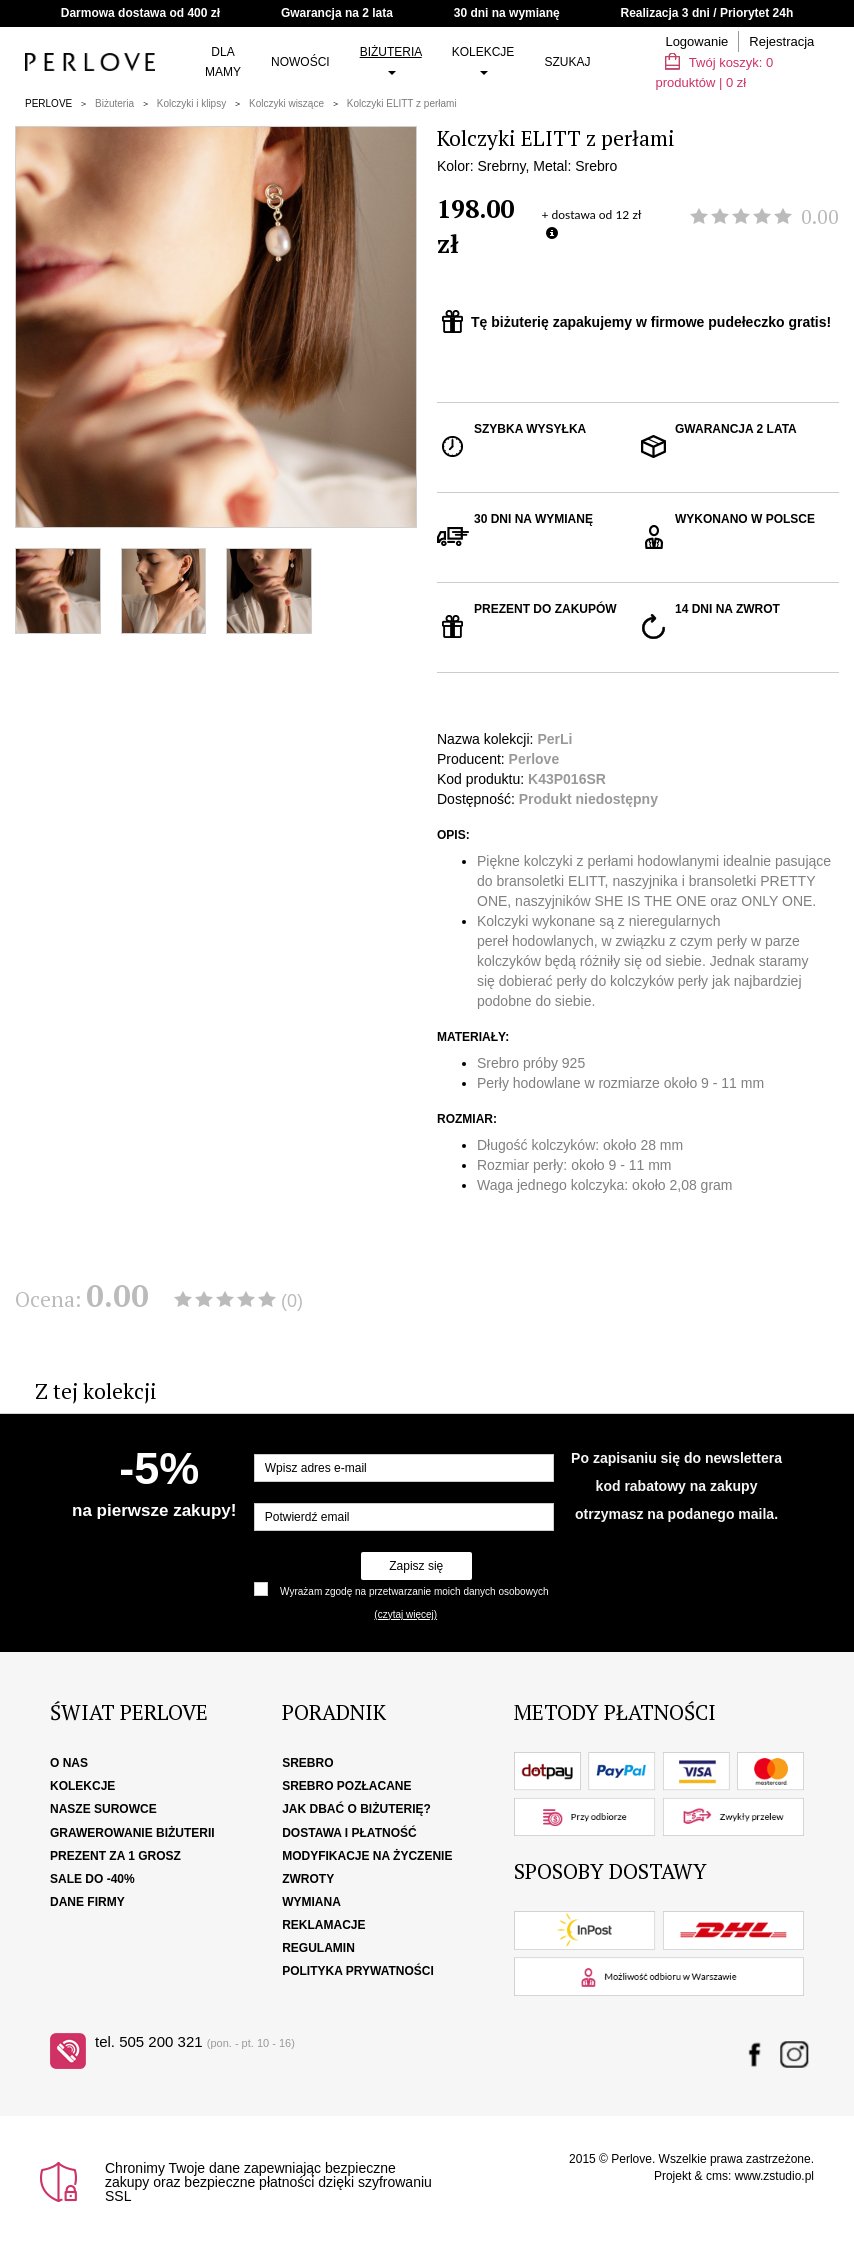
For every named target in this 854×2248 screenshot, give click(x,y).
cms (717, 2176)
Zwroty (308, 1879)
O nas (69, 1763)
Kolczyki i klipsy (191, 103)
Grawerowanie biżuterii (132, 1833)
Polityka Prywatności (358, 1971)
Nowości (300, 62)
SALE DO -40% (92, 1879)
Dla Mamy (223, 62)
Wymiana (311, 1902)
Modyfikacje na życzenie (367, 1856)
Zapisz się (416, 1566)
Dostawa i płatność (349, 1833)
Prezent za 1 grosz (115, 1856)
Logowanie (696, 41)
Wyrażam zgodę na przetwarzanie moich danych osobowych (414, 1591)
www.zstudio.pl (774, 2176)
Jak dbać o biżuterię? (356, 1809)
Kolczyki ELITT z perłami (402, 103)
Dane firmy (87, 1902)
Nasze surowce (103, 1809)
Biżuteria (391, 60)
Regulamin (318, 1948)
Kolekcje (483, 60)
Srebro (307, 1763)
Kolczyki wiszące (286, 103)
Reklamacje (323, 1925)
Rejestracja (781, 41)
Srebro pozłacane (346, 1786)
